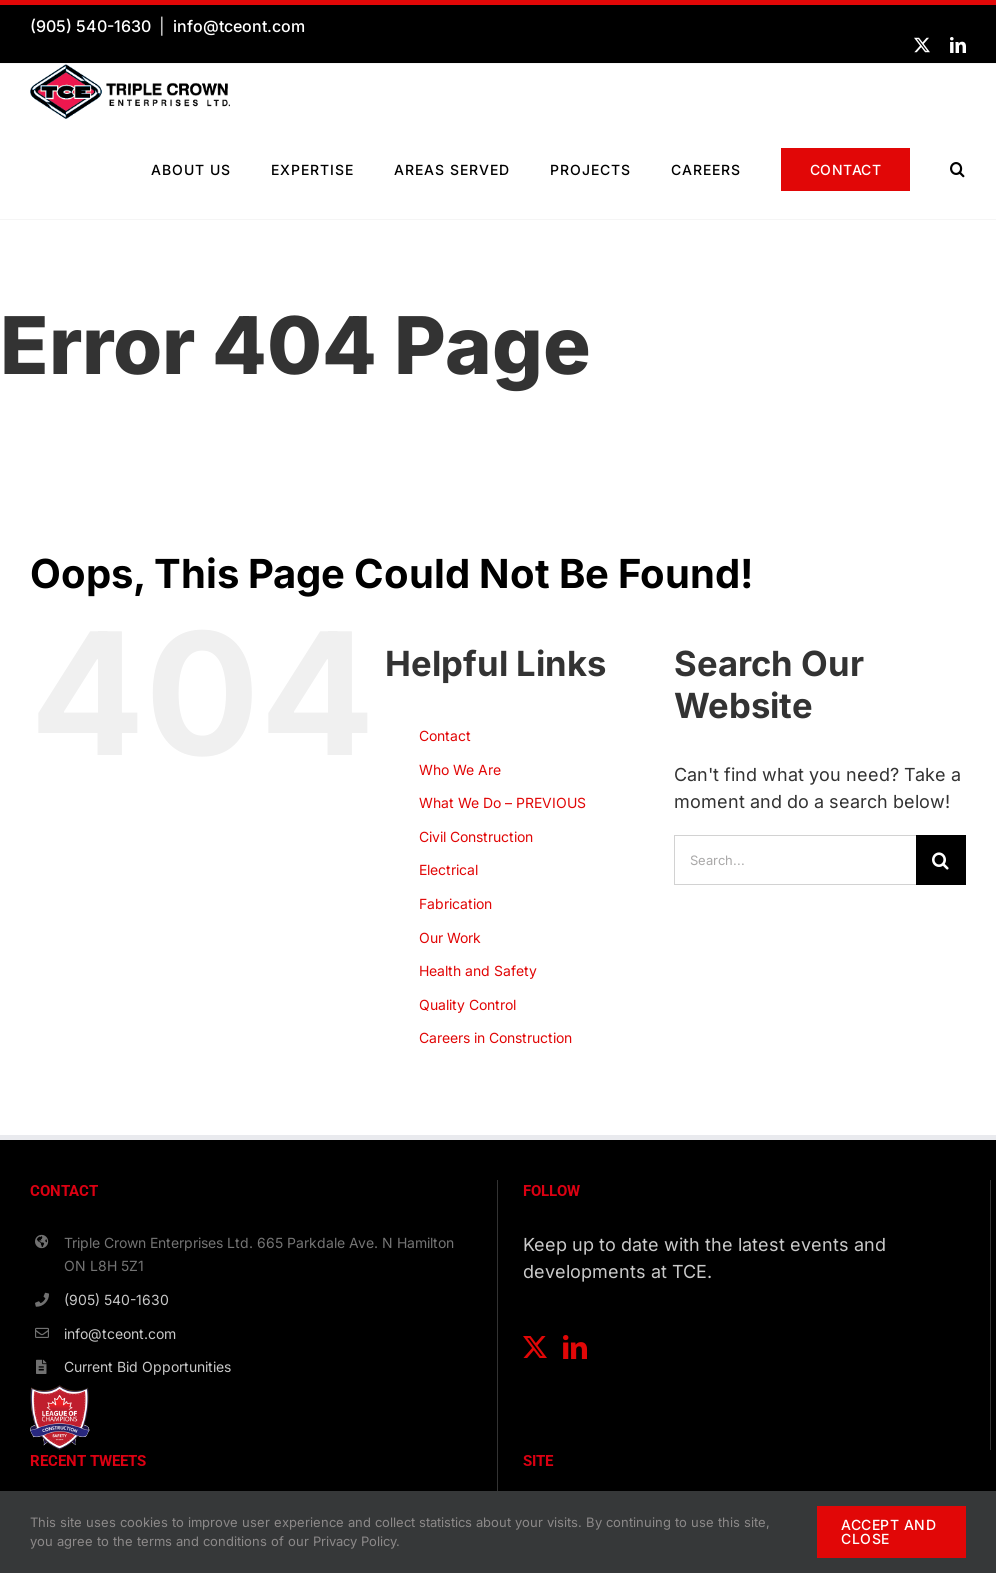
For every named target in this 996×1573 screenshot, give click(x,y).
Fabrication (455, 903)
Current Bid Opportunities (147, 1366)
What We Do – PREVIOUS (502, 802)
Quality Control (467, 1004)
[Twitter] (535, 1347)
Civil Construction (476, 836)
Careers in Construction (495, 1037)
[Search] (941, 860)
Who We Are (460, 769)
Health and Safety (478, 970)
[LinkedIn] (575, 1347)
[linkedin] (958, 45)
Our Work (450, 937)
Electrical (448, 869)
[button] (958, 169)
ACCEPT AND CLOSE (888, 1531)
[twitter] (922, 45)
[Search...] (795, 860)
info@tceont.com (239, 26)
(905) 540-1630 (90, 26)
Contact (445, 735)
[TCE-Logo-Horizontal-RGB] (130, 72)
